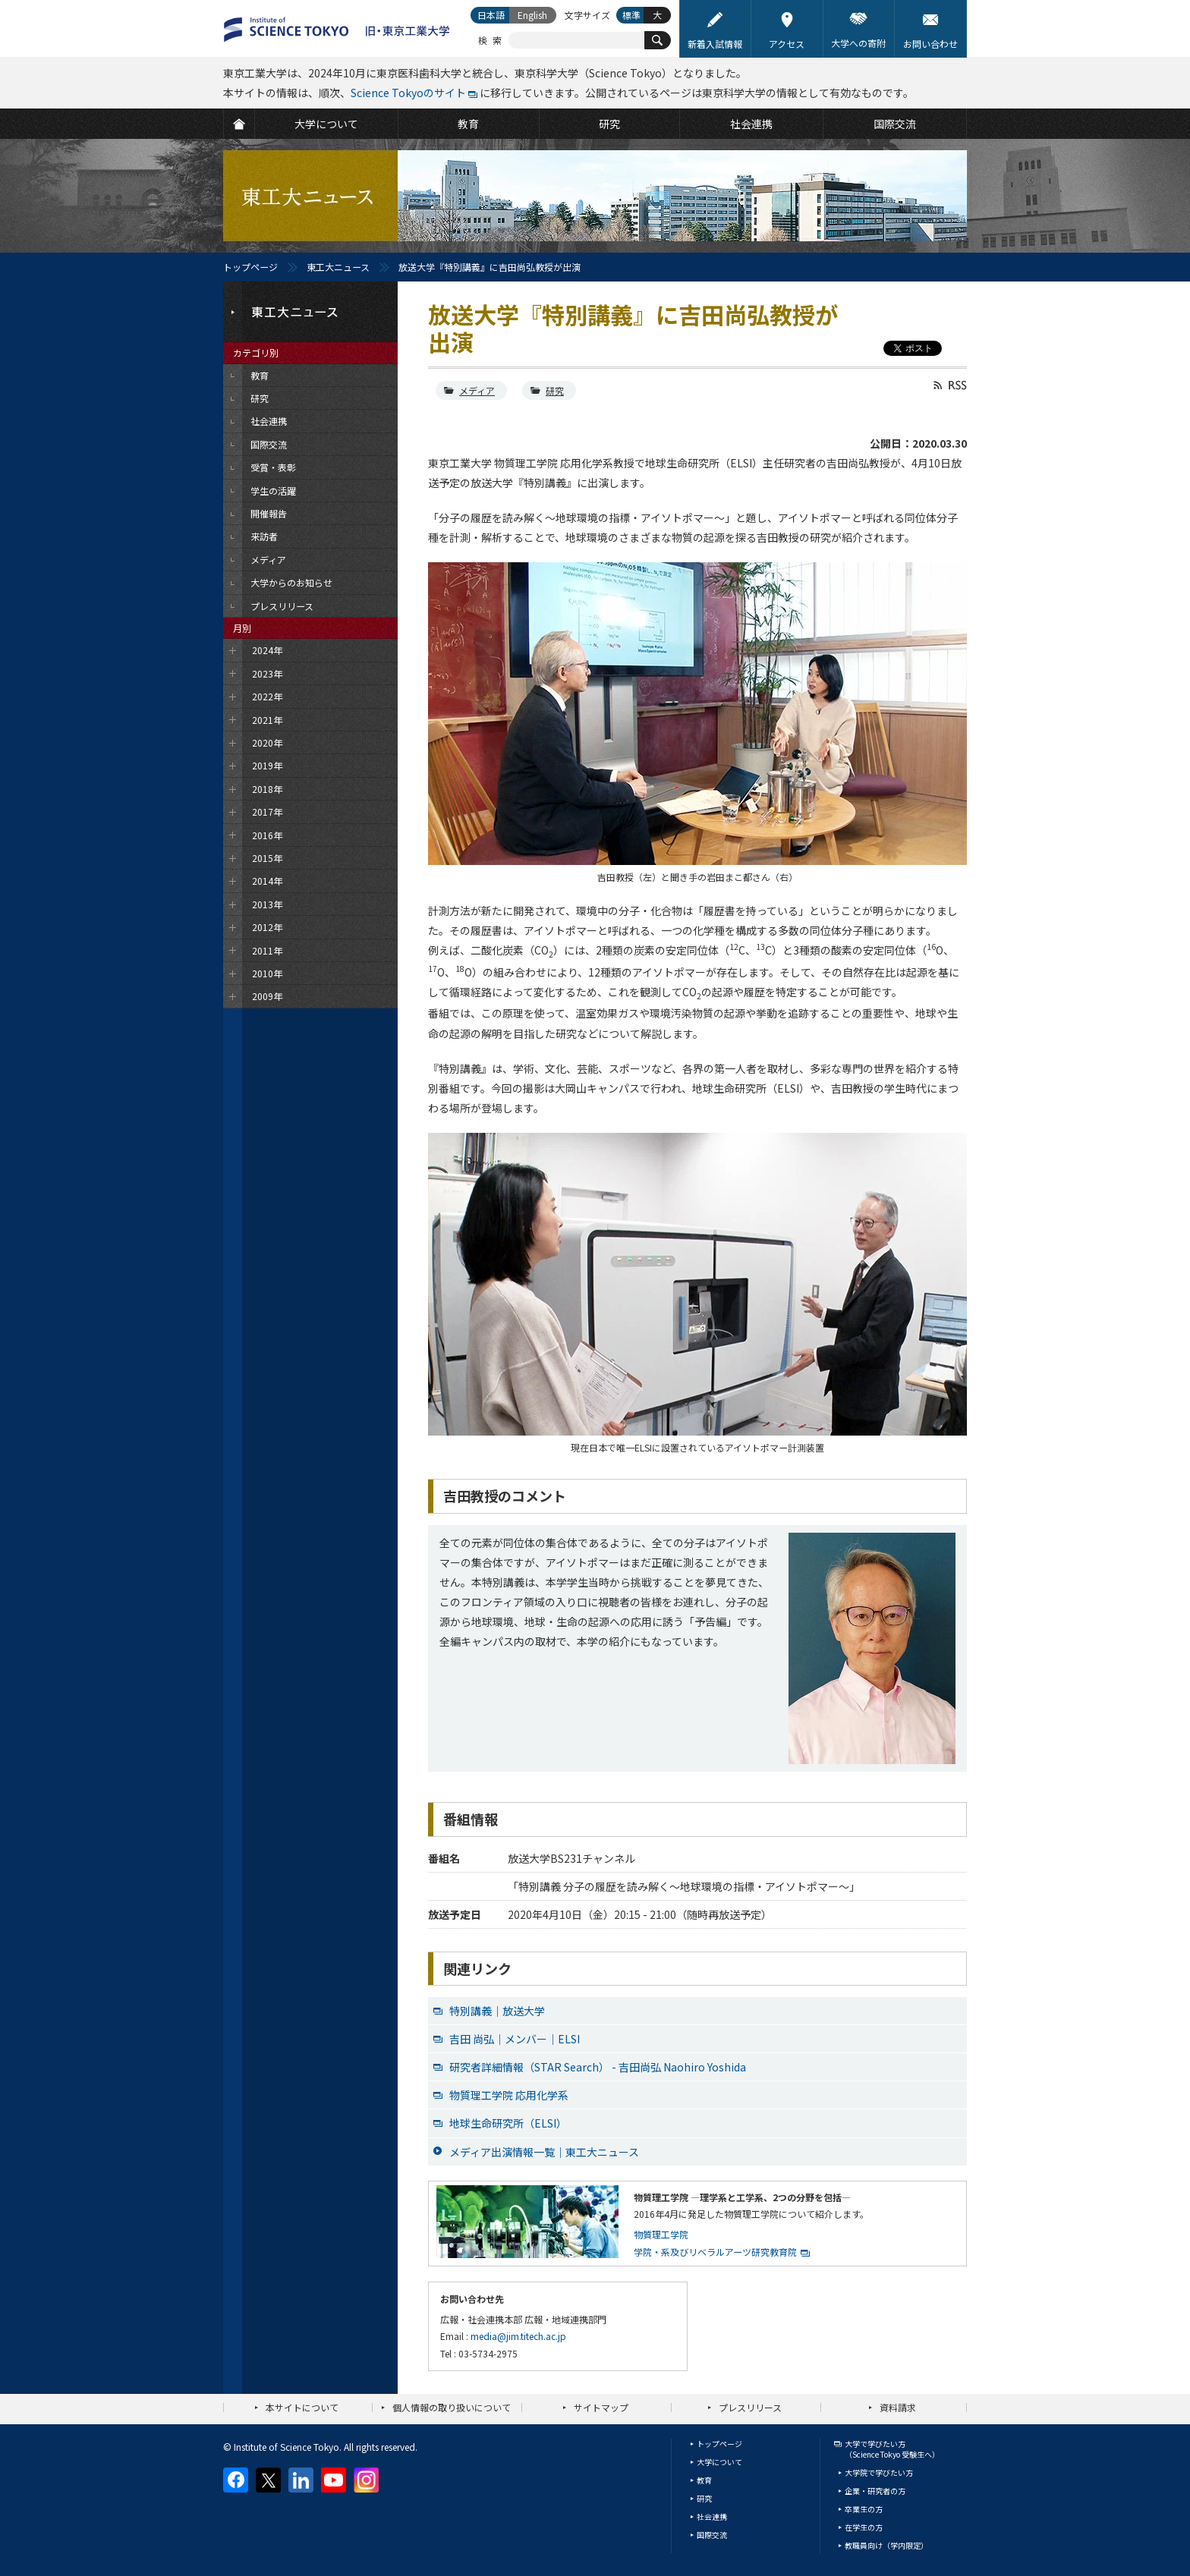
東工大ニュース (338, 266)
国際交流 (712, 2534)
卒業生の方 (864, 2509)
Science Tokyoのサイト (408, 92)
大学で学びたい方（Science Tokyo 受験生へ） (892, 2449)
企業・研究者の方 (875, 2490)
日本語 (491, 14)
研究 (555, 390)
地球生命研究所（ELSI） (508, 2123)
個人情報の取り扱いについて (451, 2407)
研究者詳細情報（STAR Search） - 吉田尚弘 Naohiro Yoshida (597, 2066)
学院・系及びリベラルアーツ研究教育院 (715, 2251)
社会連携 (712, 2516)
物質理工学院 (661, 2234)
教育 (704, 2480)
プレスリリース (750, 2407)
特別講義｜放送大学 (497, 2010)
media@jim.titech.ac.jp (518, 2335)
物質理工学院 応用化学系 (508, 2095)
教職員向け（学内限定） (886, 2545)
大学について (719, 2461)
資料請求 (898, 2407)
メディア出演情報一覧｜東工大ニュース (544, 2151)
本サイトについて (302, 2407)
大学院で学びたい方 (879, 2472)
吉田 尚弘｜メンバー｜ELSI (514, 2038)
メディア (477, 390)
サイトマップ (601, 2407)
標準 (631, 14)
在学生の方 (864, 2527)
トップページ (250, 266)
